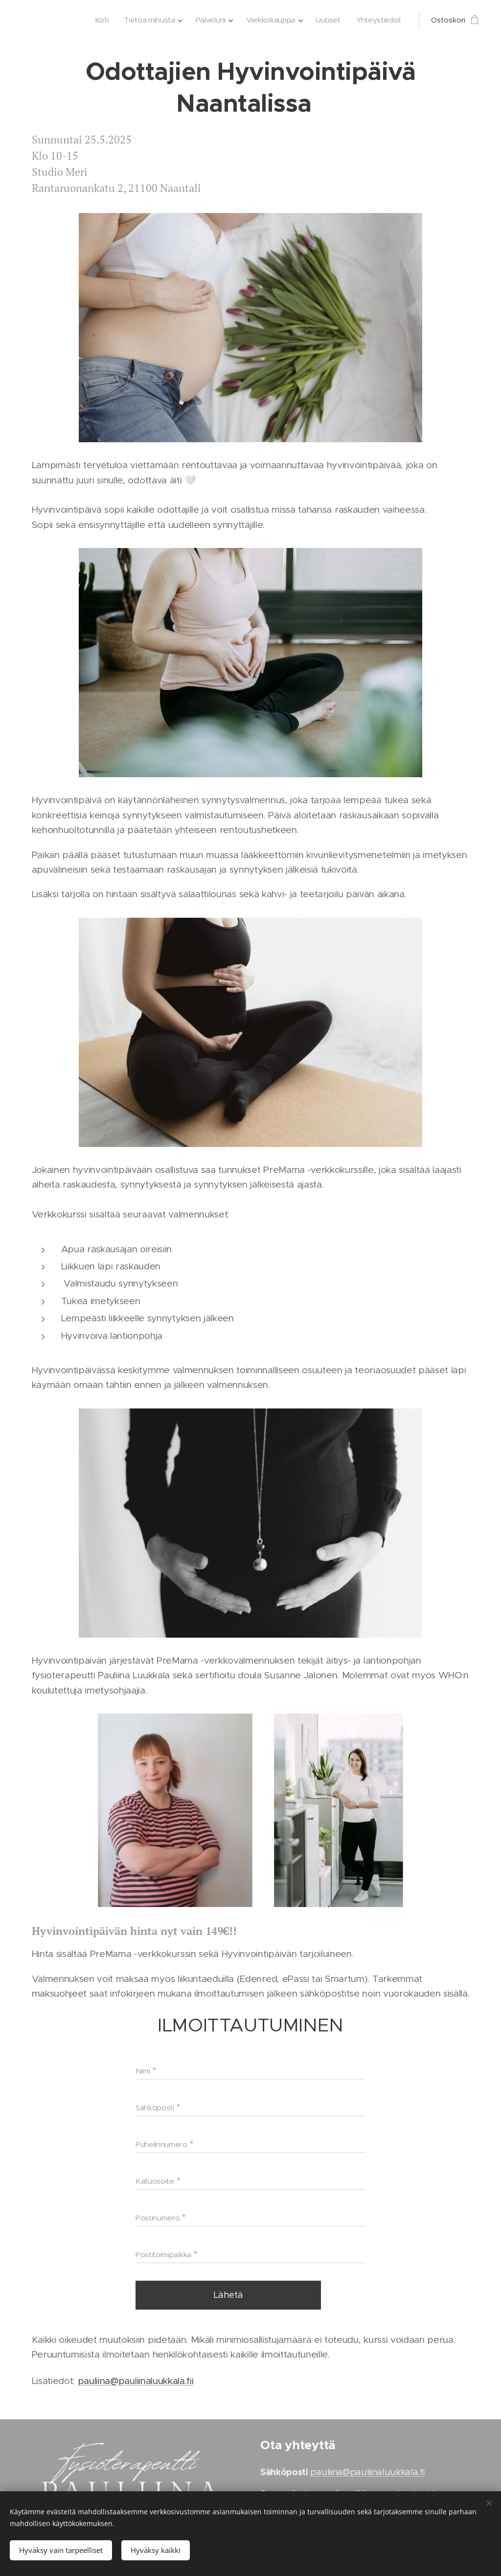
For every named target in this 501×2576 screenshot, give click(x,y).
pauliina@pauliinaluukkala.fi (367, 2471)
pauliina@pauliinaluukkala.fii (136, 2380)
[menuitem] (95, 20)
